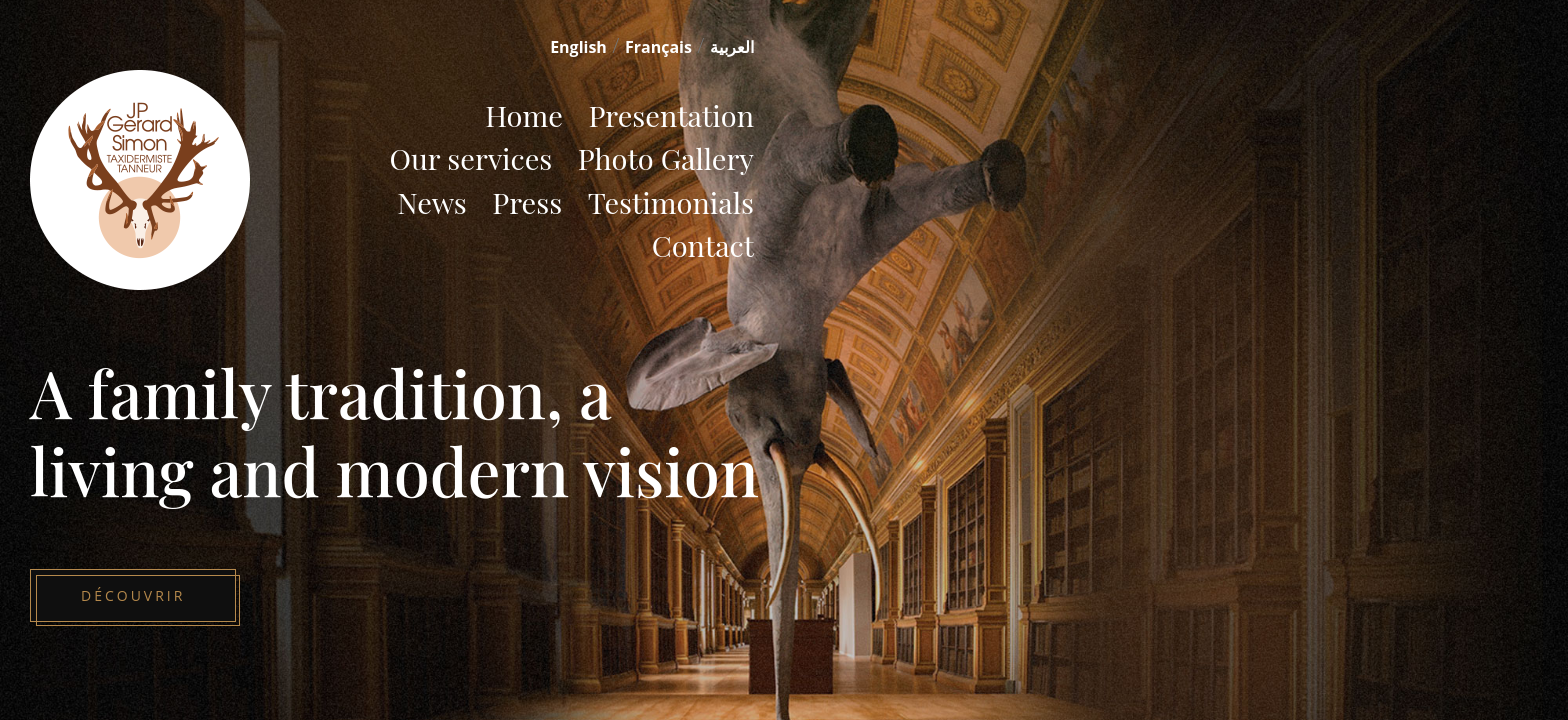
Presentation (671, 115)
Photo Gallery (666, 158)
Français (658, 47)
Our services (470, 158)
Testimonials (671, 202)
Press (527, 202)
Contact (703, 245)
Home (524, 115)
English (578, 47)
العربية (732, 47)
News (432, 202)
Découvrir (133, 595)
